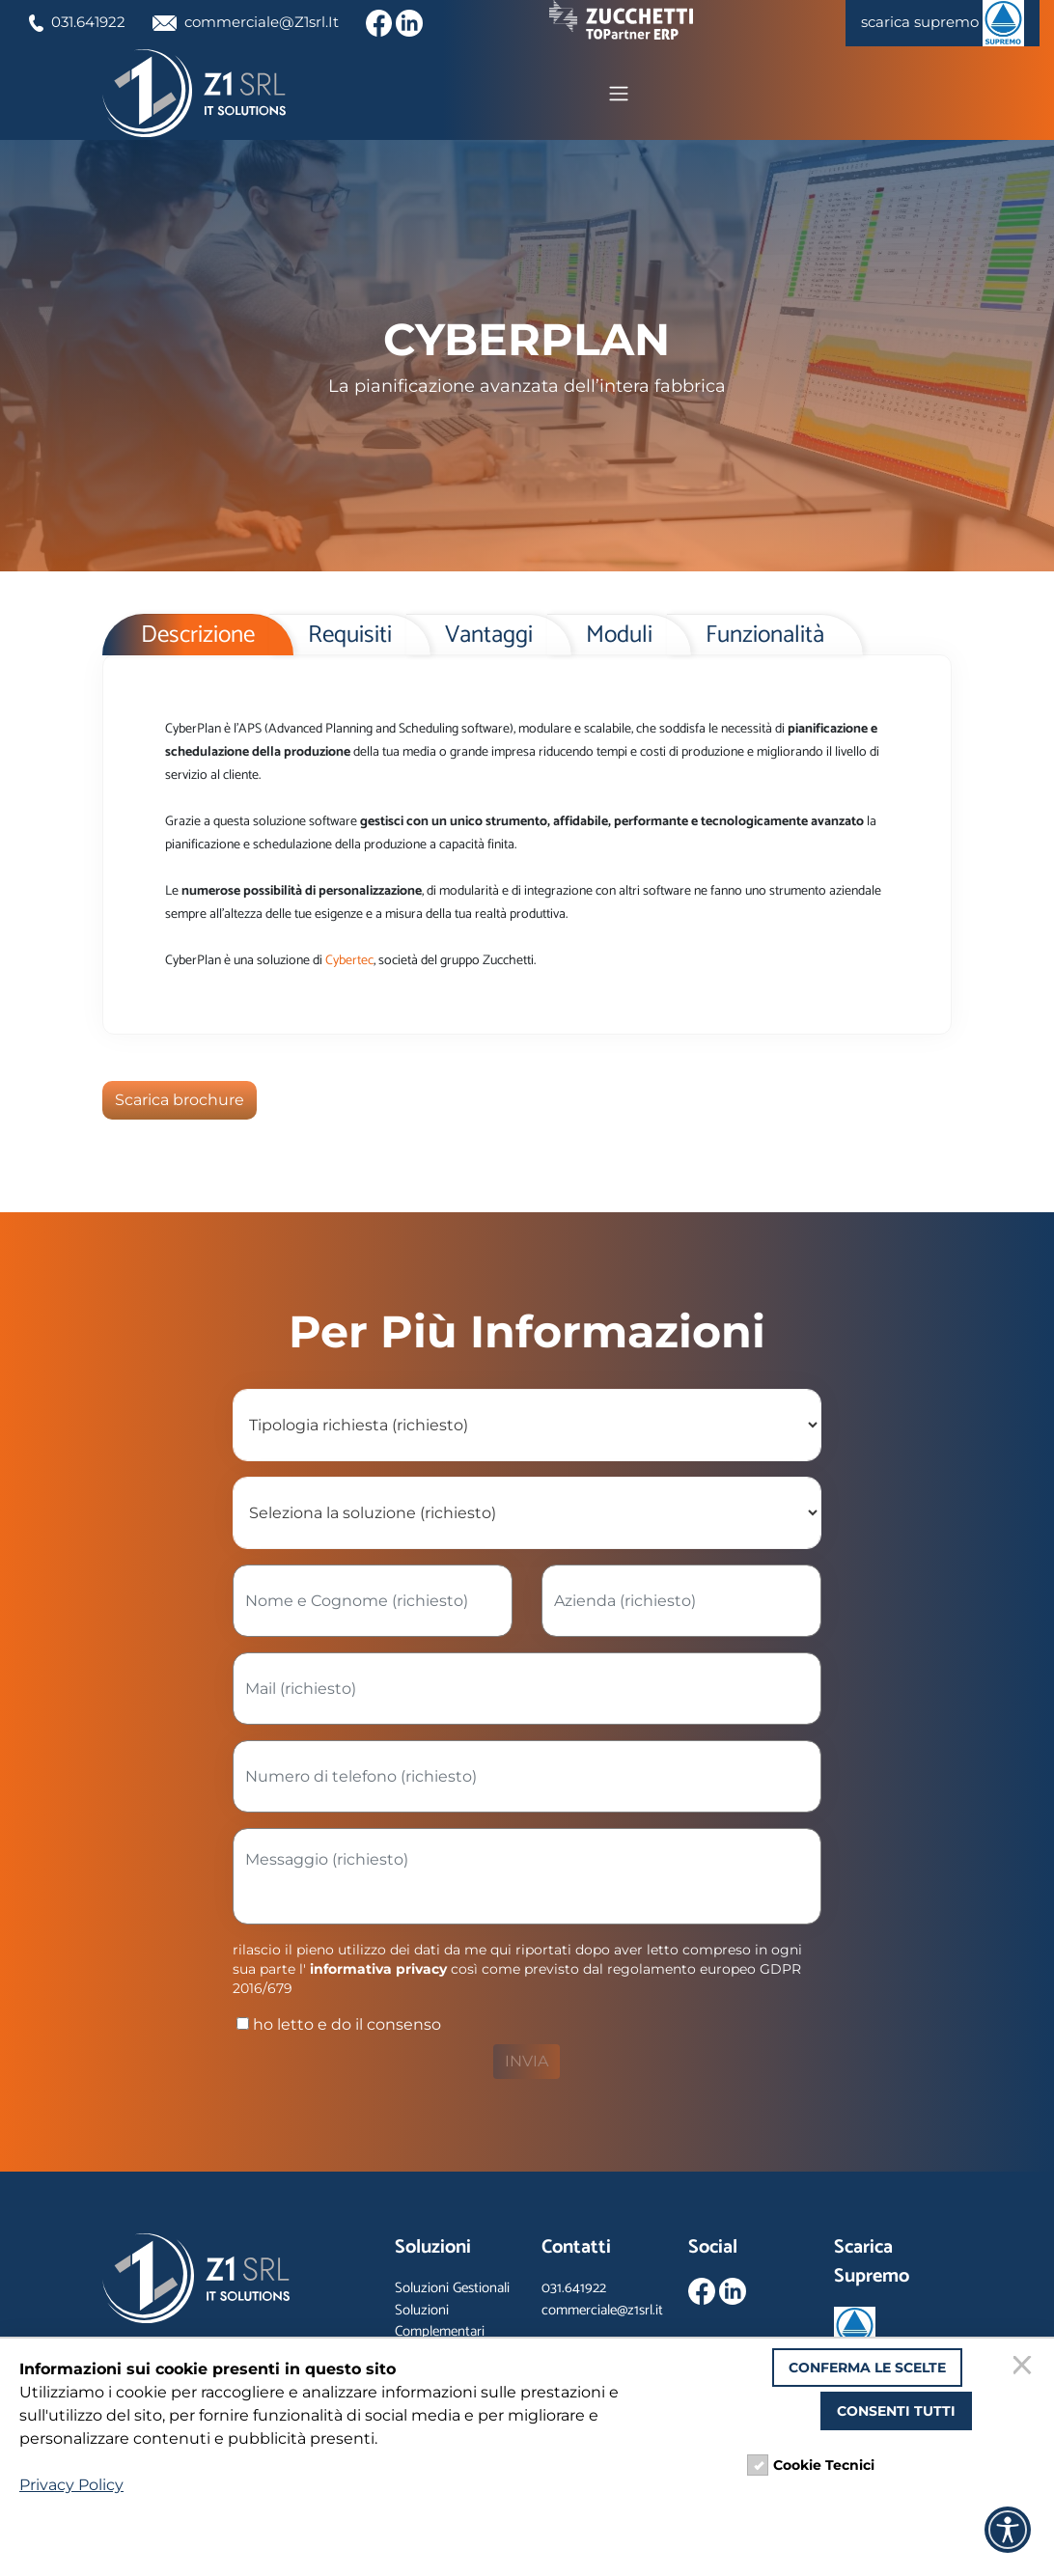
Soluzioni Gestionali (452, 2291)
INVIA (526, 2064)
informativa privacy (378, 1971)
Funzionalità (765, 639)
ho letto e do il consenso (337, 2027)
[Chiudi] (1025, 2367)
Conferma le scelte (867, 2367)
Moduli (619, 639)
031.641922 (80, 22)
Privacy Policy (71, 2485)
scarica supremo (938, 23)
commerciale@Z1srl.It (257, 22)
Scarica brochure (179, 1103)
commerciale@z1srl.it (602, 2313)
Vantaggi (489, 639)
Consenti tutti (896, 2411)
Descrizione (198, 639)
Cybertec (349, 964)
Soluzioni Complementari (440, 2324)
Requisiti (350, 639)
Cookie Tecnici (823, 2465)
